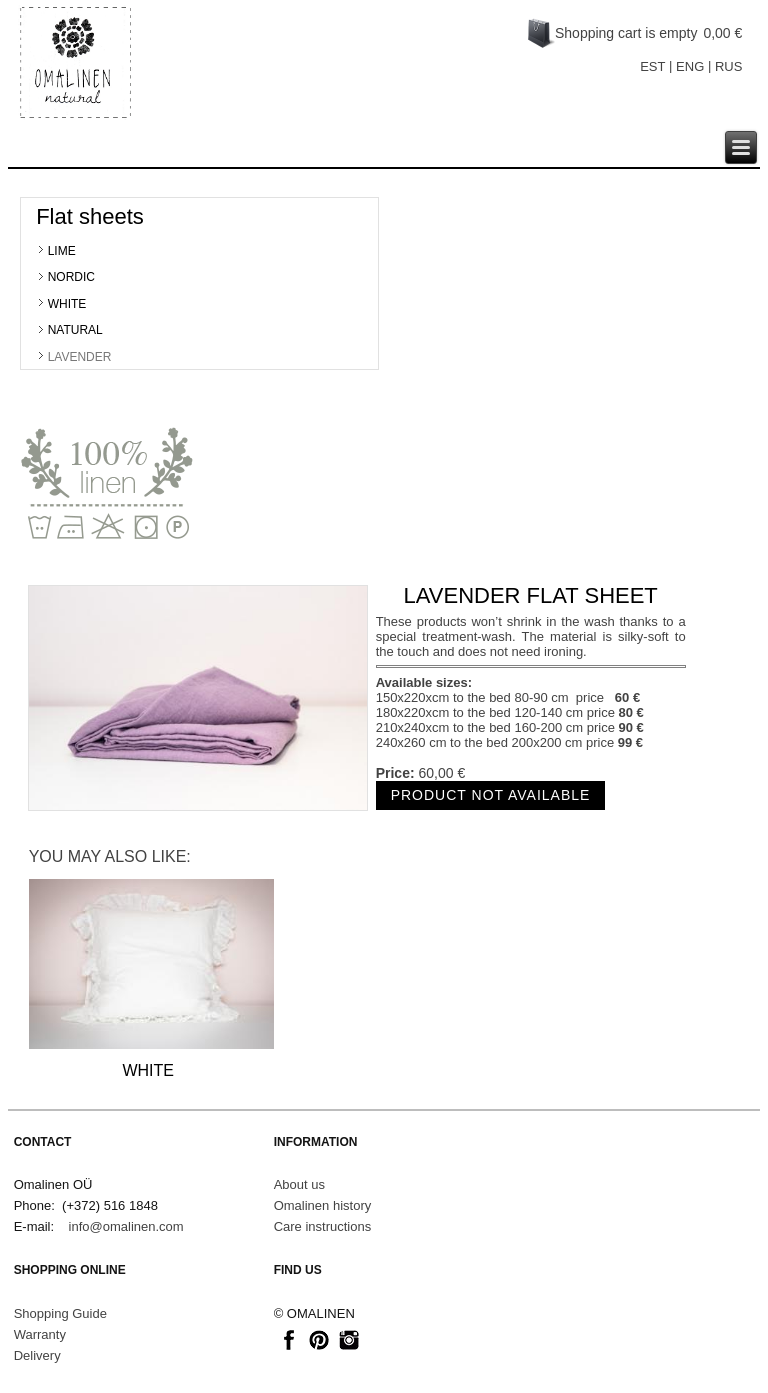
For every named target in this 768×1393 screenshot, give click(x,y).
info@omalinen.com (126, 1226)
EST (652, 66)
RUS (728, 66)
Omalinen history (323, 1205)
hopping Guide (64, 1313)
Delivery (37, 1355)
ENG (690, 66)
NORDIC (71, 277)
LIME (62, 251)
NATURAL (75, 330)
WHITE (67, 304)
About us (299, 1184)
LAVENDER (80, 357)
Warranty (40, 1334)
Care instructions (323, 1226)
